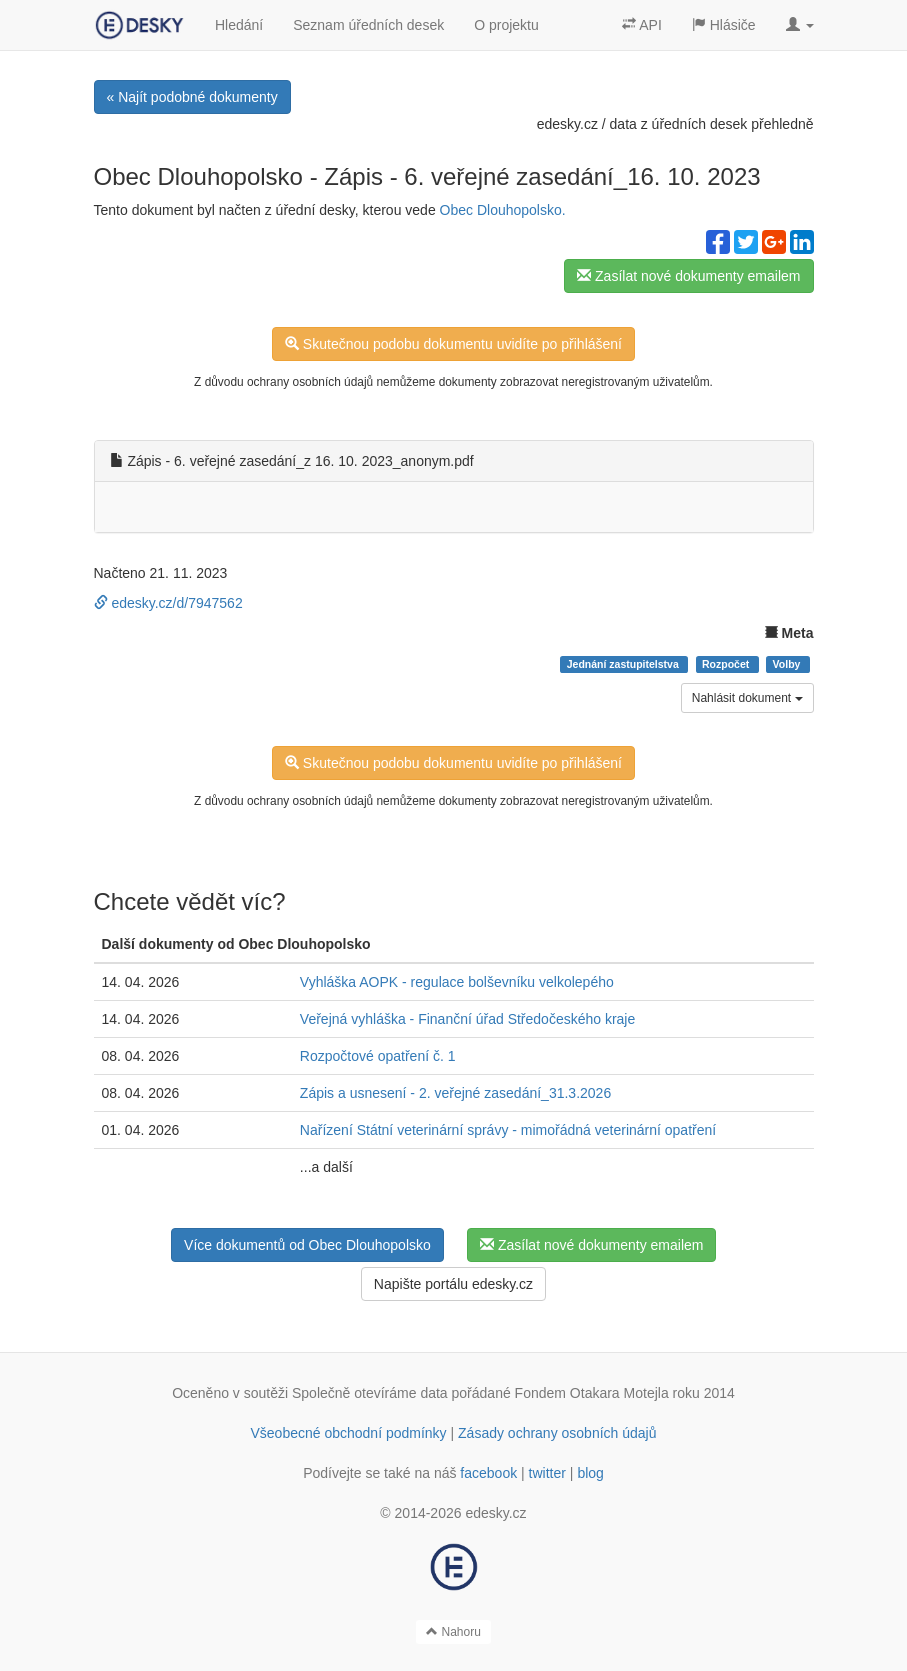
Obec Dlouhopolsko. (503, 210)
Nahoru (453, 1632)
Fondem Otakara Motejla (592, 1393)
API (642, 25)
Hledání (239, 25)
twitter (547, 1473)
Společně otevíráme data (370, 1393)
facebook (488, 1473)
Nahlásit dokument (747, 698)
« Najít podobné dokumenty (192, 97)
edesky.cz (567, 124)
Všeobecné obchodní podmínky (348, 1433)
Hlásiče (724, 25)
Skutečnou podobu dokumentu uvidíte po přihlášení (453, 344)
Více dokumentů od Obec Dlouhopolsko (307, 1245)
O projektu (506, 25)
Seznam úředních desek (368, 25)
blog (590, 1473)
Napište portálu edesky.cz (453, 1284)
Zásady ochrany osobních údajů (557, 1433)
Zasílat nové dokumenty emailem (688, 276)
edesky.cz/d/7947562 (168, 603)
